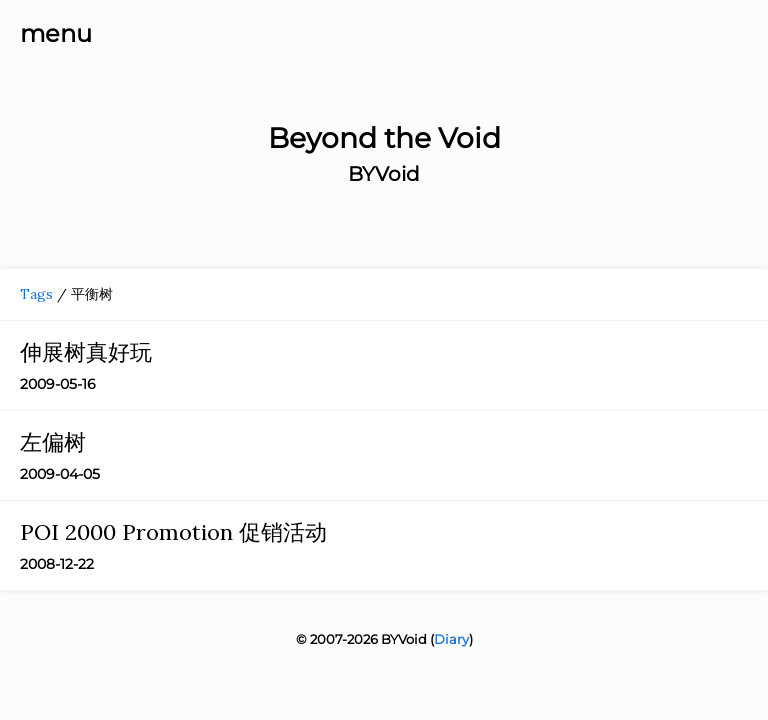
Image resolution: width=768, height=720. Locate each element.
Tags (36, 294)
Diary (451, 639)
